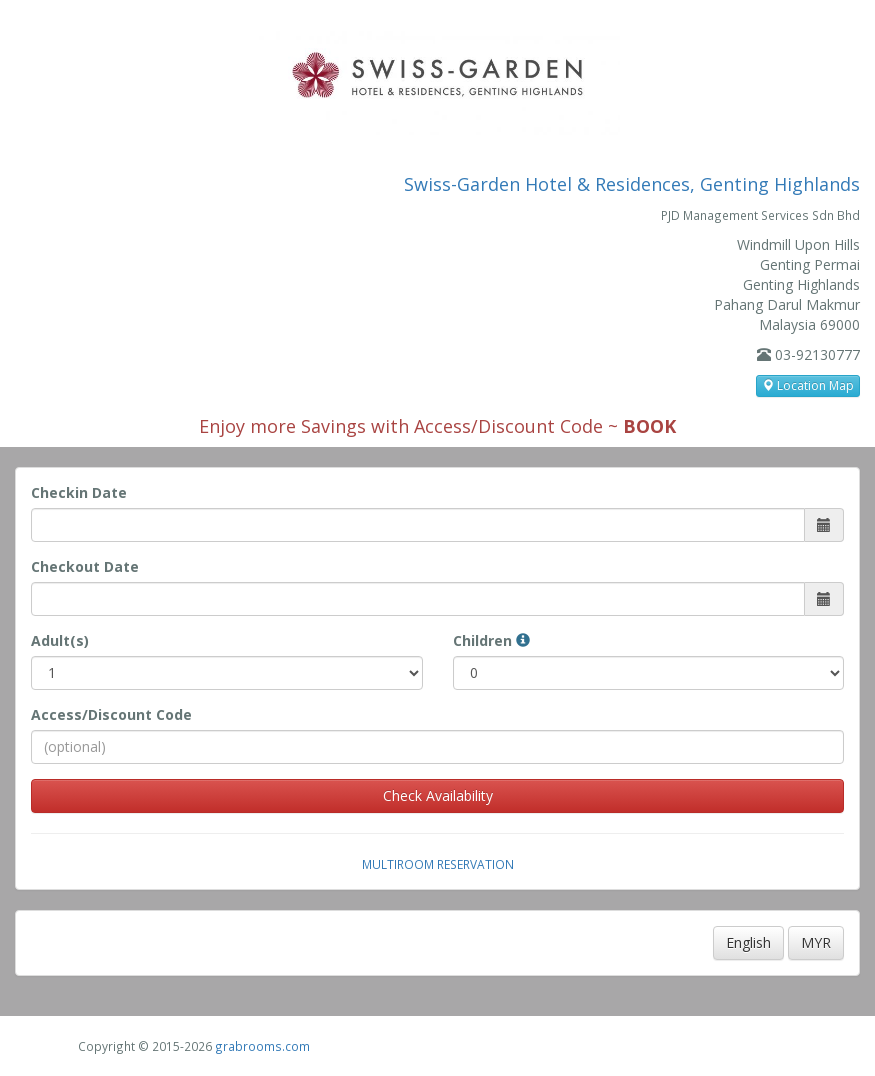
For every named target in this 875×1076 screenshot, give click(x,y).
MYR (816, 942)
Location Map (808, 385)
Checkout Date (85, 566)
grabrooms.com (262, 1046)
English (748, 942)
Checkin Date (79, 492)
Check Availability (438, 795)
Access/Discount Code (111, 714)
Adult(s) (60, 640)
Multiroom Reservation (438, 864)
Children (491, 640)
